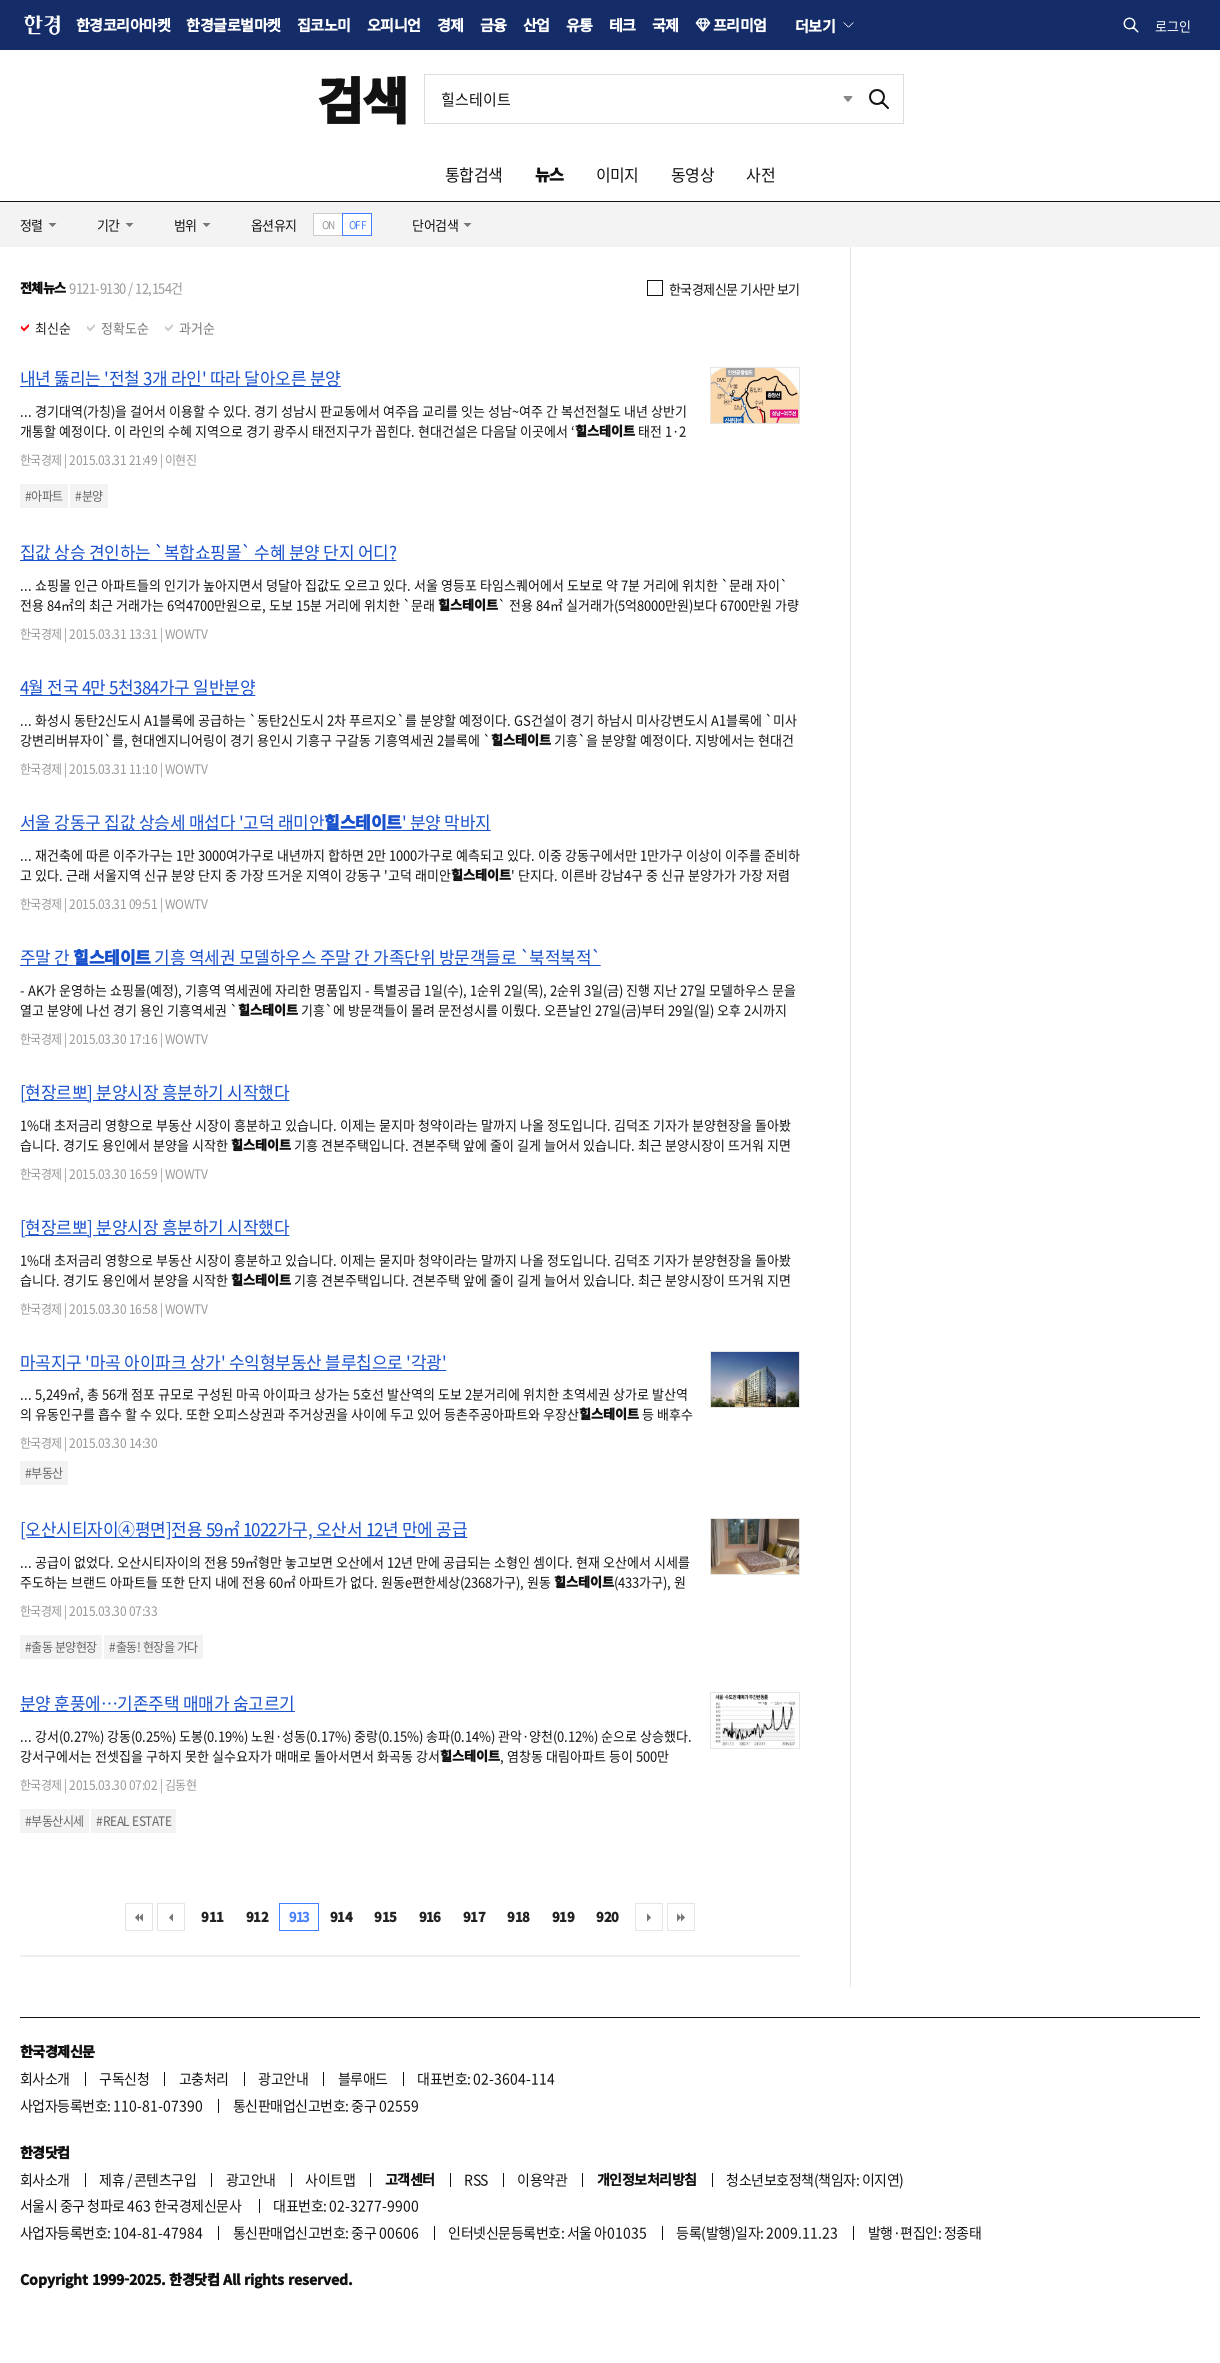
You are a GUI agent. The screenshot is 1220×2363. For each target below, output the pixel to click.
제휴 (111, 2179)
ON (328, 224)
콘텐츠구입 (165, 2179)
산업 (536, 24)
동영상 (692, 174)
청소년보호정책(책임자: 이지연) (814, 2179)
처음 (139, 1917)
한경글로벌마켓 (233, 24)
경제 (450, 24)
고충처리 (204, 2078)
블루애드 (363, 2078)
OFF (357, 224)
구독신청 (124, 2078)
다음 (649, 1917)
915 (385, 1916)
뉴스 (549, 174)
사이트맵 (330, 2179)
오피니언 (394, 24)
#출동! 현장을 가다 (153, 1647)
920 (607, 1916)
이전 (171, 1917)
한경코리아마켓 (123, 24)
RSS (475, 2179)
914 (341, 1916)
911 (212, 1916)
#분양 (88, 496)
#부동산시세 (54, 1821)
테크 (622, 24)
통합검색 (474, 174)
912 (257, 1916)
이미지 (617, 174)
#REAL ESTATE (133, 1821)
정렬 (31, 224)
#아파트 (44, 496)
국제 (665, 24)
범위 (185, 224)
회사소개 (45, 2078)
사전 (760, 174)
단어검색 (435, 224)
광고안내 (283, 2078)
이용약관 (542, 2179)
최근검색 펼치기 (848, 98)
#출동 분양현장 (61, 1647)
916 (430, 1916)
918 (518, 1916)
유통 (579, 24)
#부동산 (44, 1473)
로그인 (1173, 25)
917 (474, 1916)
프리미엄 (740, 24)
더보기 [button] (815, 25)
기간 (108, 224)
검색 (362, 98)
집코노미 (324, 24)
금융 (493, 24)
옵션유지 (274, 224)
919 (563, 1916)
